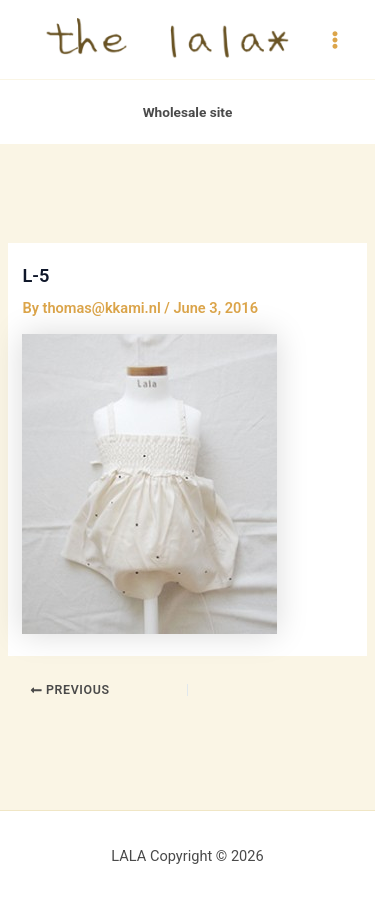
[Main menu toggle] (335, 39)
